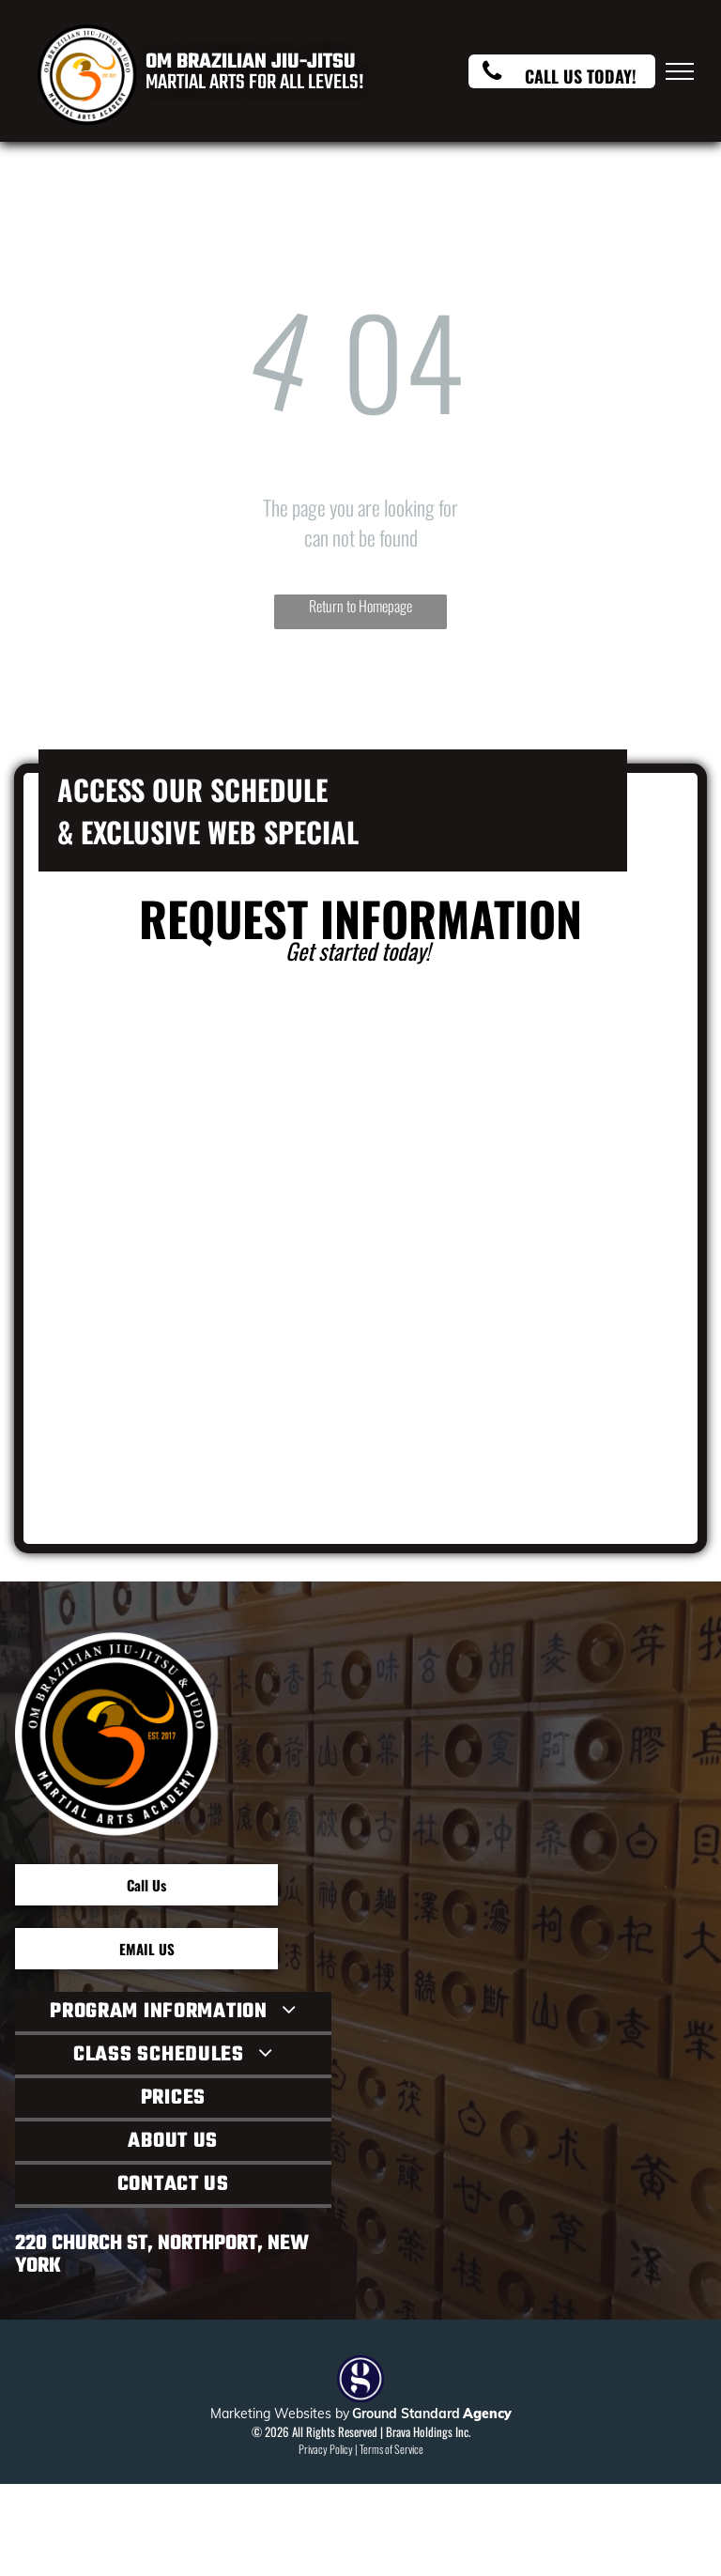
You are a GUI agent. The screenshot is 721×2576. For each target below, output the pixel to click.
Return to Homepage (360, 605)
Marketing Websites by (279, 2413)
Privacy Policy (326, 2449)
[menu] (679, 71)
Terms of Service (391, 2449)
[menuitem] (173, 2013)
